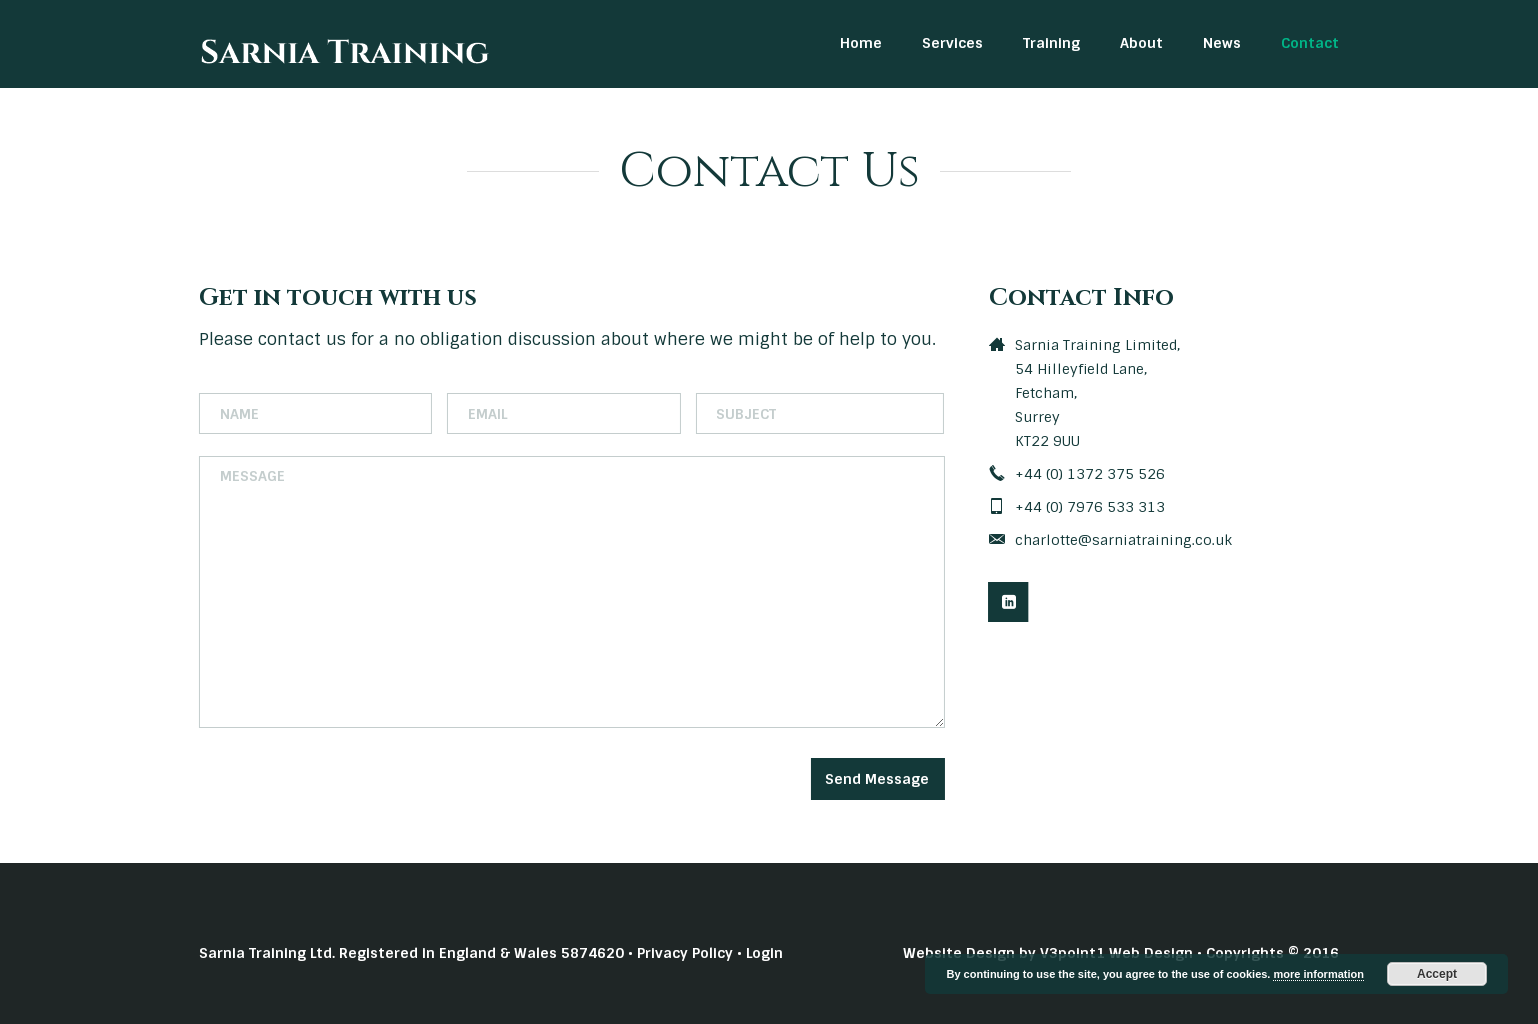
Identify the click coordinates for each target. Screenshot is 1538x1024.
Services (952, 43)
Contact (1310, 43)
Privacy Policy (685, 953)
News (1222, 43)
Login (764, 953)
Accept (1437, 974)
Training (1051, 43)
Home (861, 43)
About (1141, 43)
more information (1318, 974)
